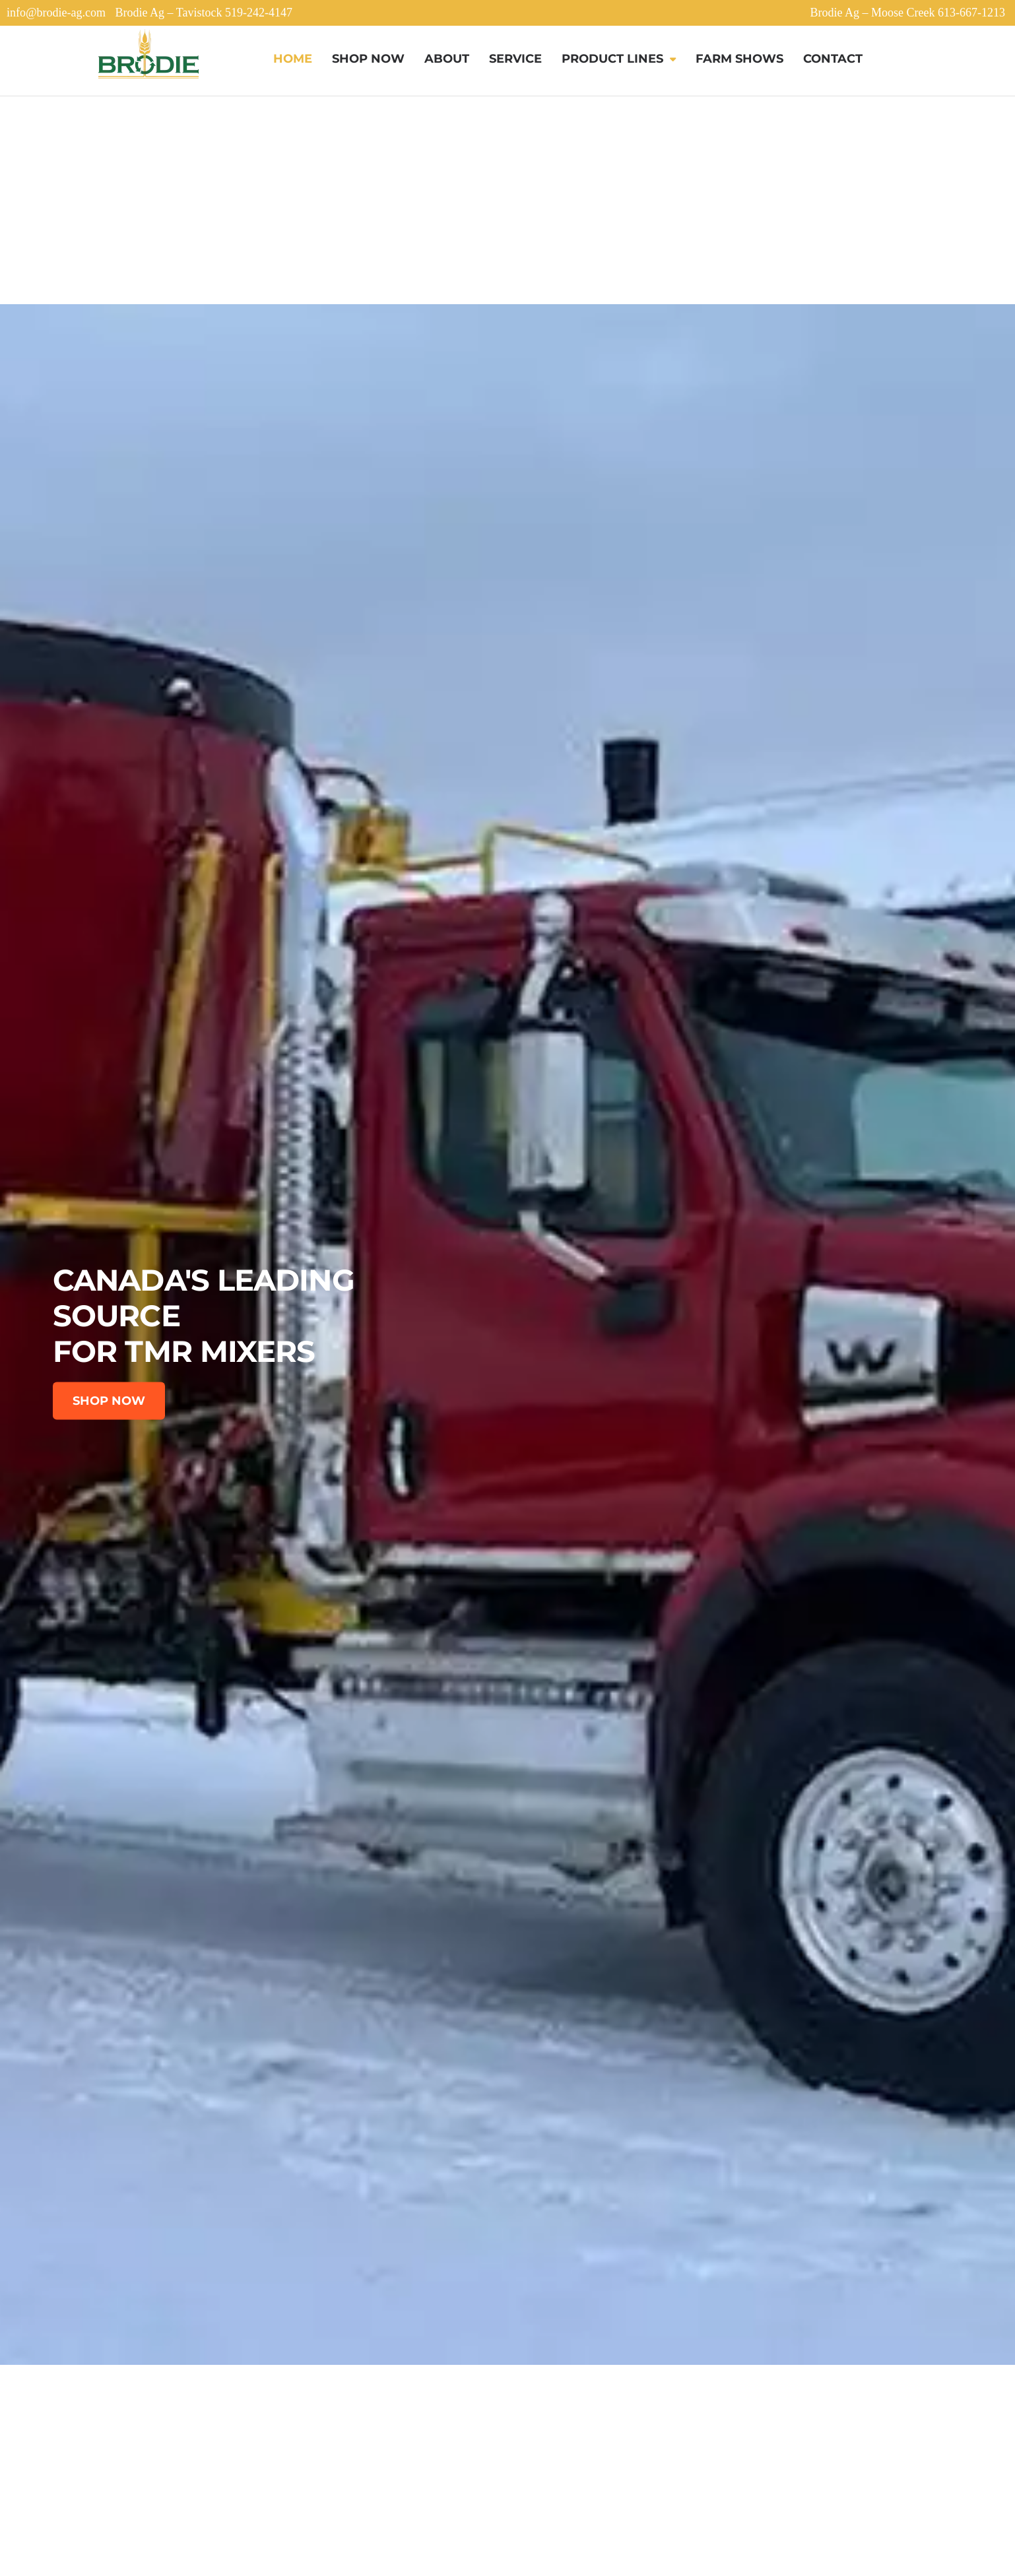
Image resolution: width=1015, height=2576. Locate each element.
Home (292, 58)
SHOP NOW (109, 1401)
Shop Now (368, 58)
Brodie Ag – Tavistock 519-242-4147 (203, 12)
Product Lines (612, 58)
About (446, 58)
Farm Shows (739, 58)
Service (515, 58)
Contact (833, 58)
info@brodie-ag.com (56, 12)
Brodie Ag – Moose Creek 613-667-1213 (907, 12)
